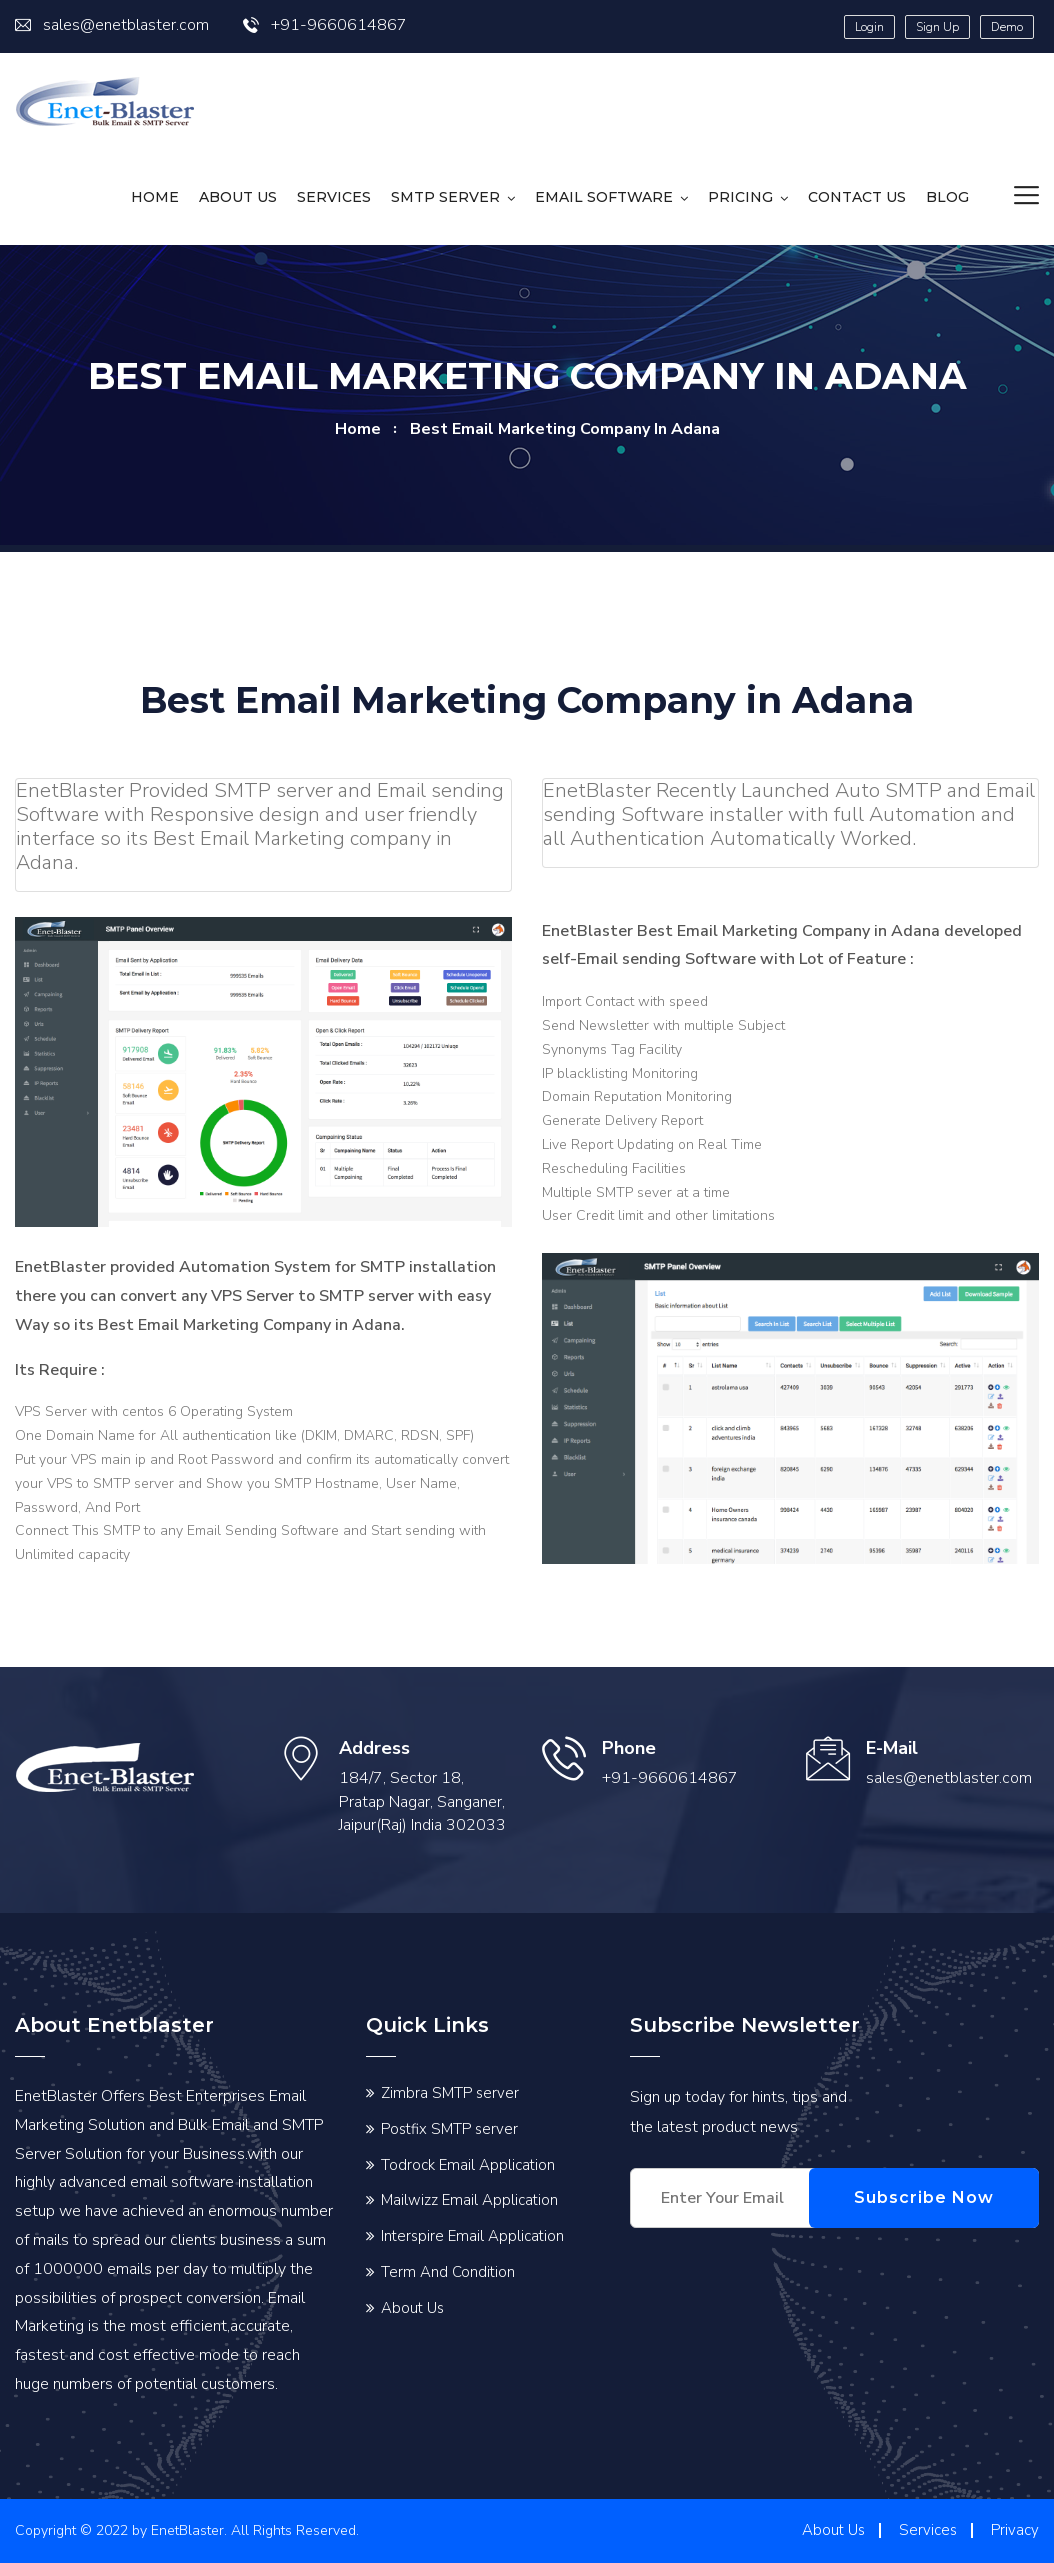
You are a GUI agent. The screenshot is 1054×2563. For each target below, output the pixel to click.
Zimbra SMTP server (450, 2093)
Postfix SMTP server (449, 2129)
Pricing (740, 197)
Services (334, 197)
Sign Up (937, 27)
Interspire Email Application (472, 2236)
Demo (1007, 27)
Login (869, 27)
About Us (238, 197)
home (358, 429)
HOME (155, 197)
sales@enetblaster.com (112, 25)
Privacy (1015, 2530)
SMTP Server (445, 197)
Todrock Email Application (468, 2165)
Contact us (857, 197)
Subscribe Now (944, 2197)
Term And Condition (448, 2272)
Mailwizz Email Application (469, 2200)
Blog (947, 197)
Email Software (604, 197)
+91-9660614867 (325, 25)
